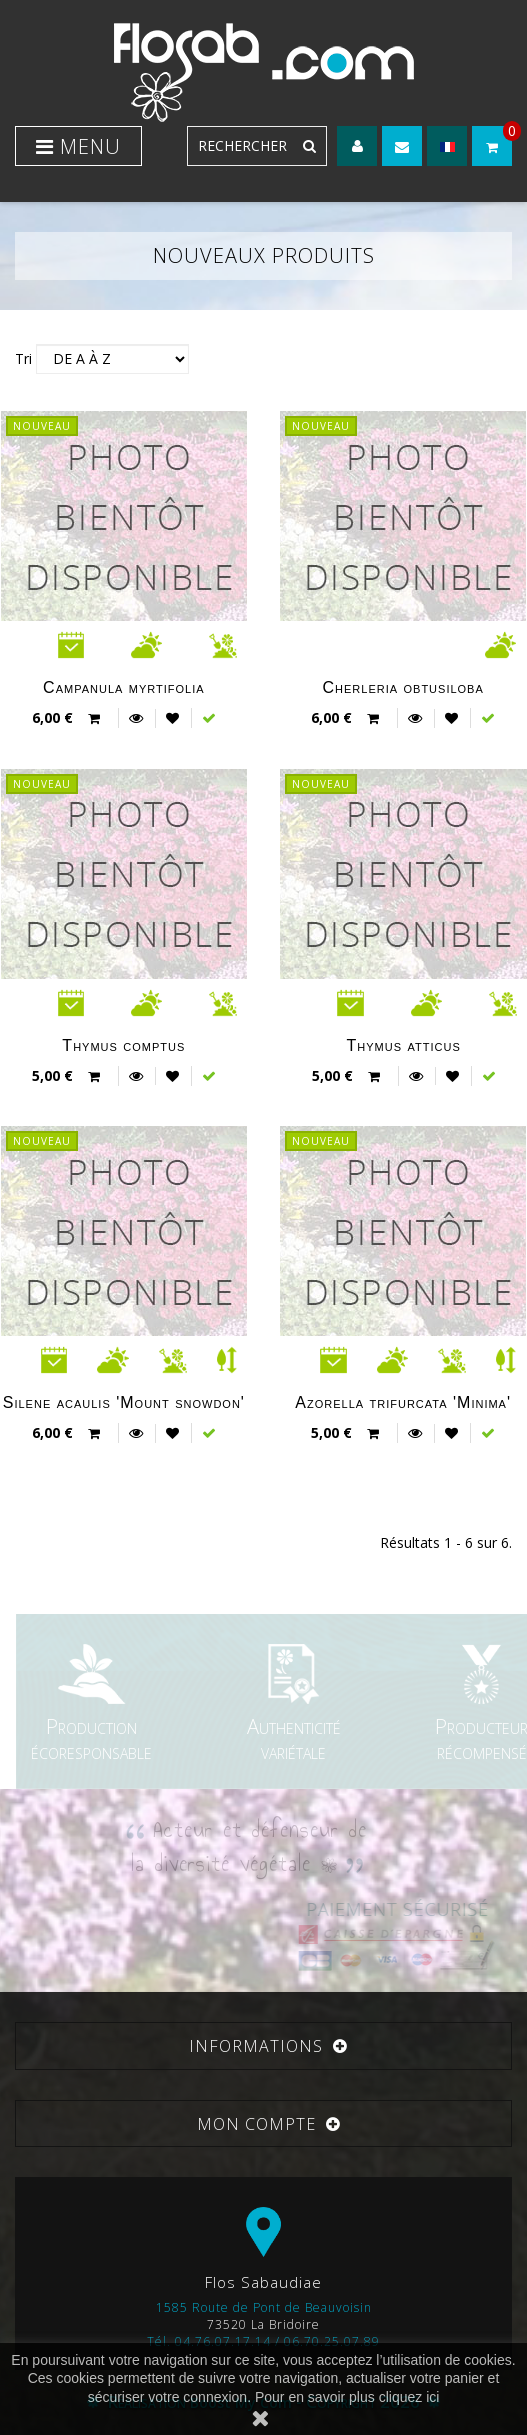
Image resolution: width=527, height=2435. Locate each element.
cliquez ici (409, 2397)
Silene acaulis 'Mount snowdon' (124, 1402)
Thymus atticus (404, 1045)
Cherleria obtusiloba (402, 687)
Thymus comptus (123, 1045)
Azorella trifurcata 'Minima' (403, 1402)
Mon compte (256, 2124)
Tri (23, 358)
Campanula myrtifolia (124, 687)
